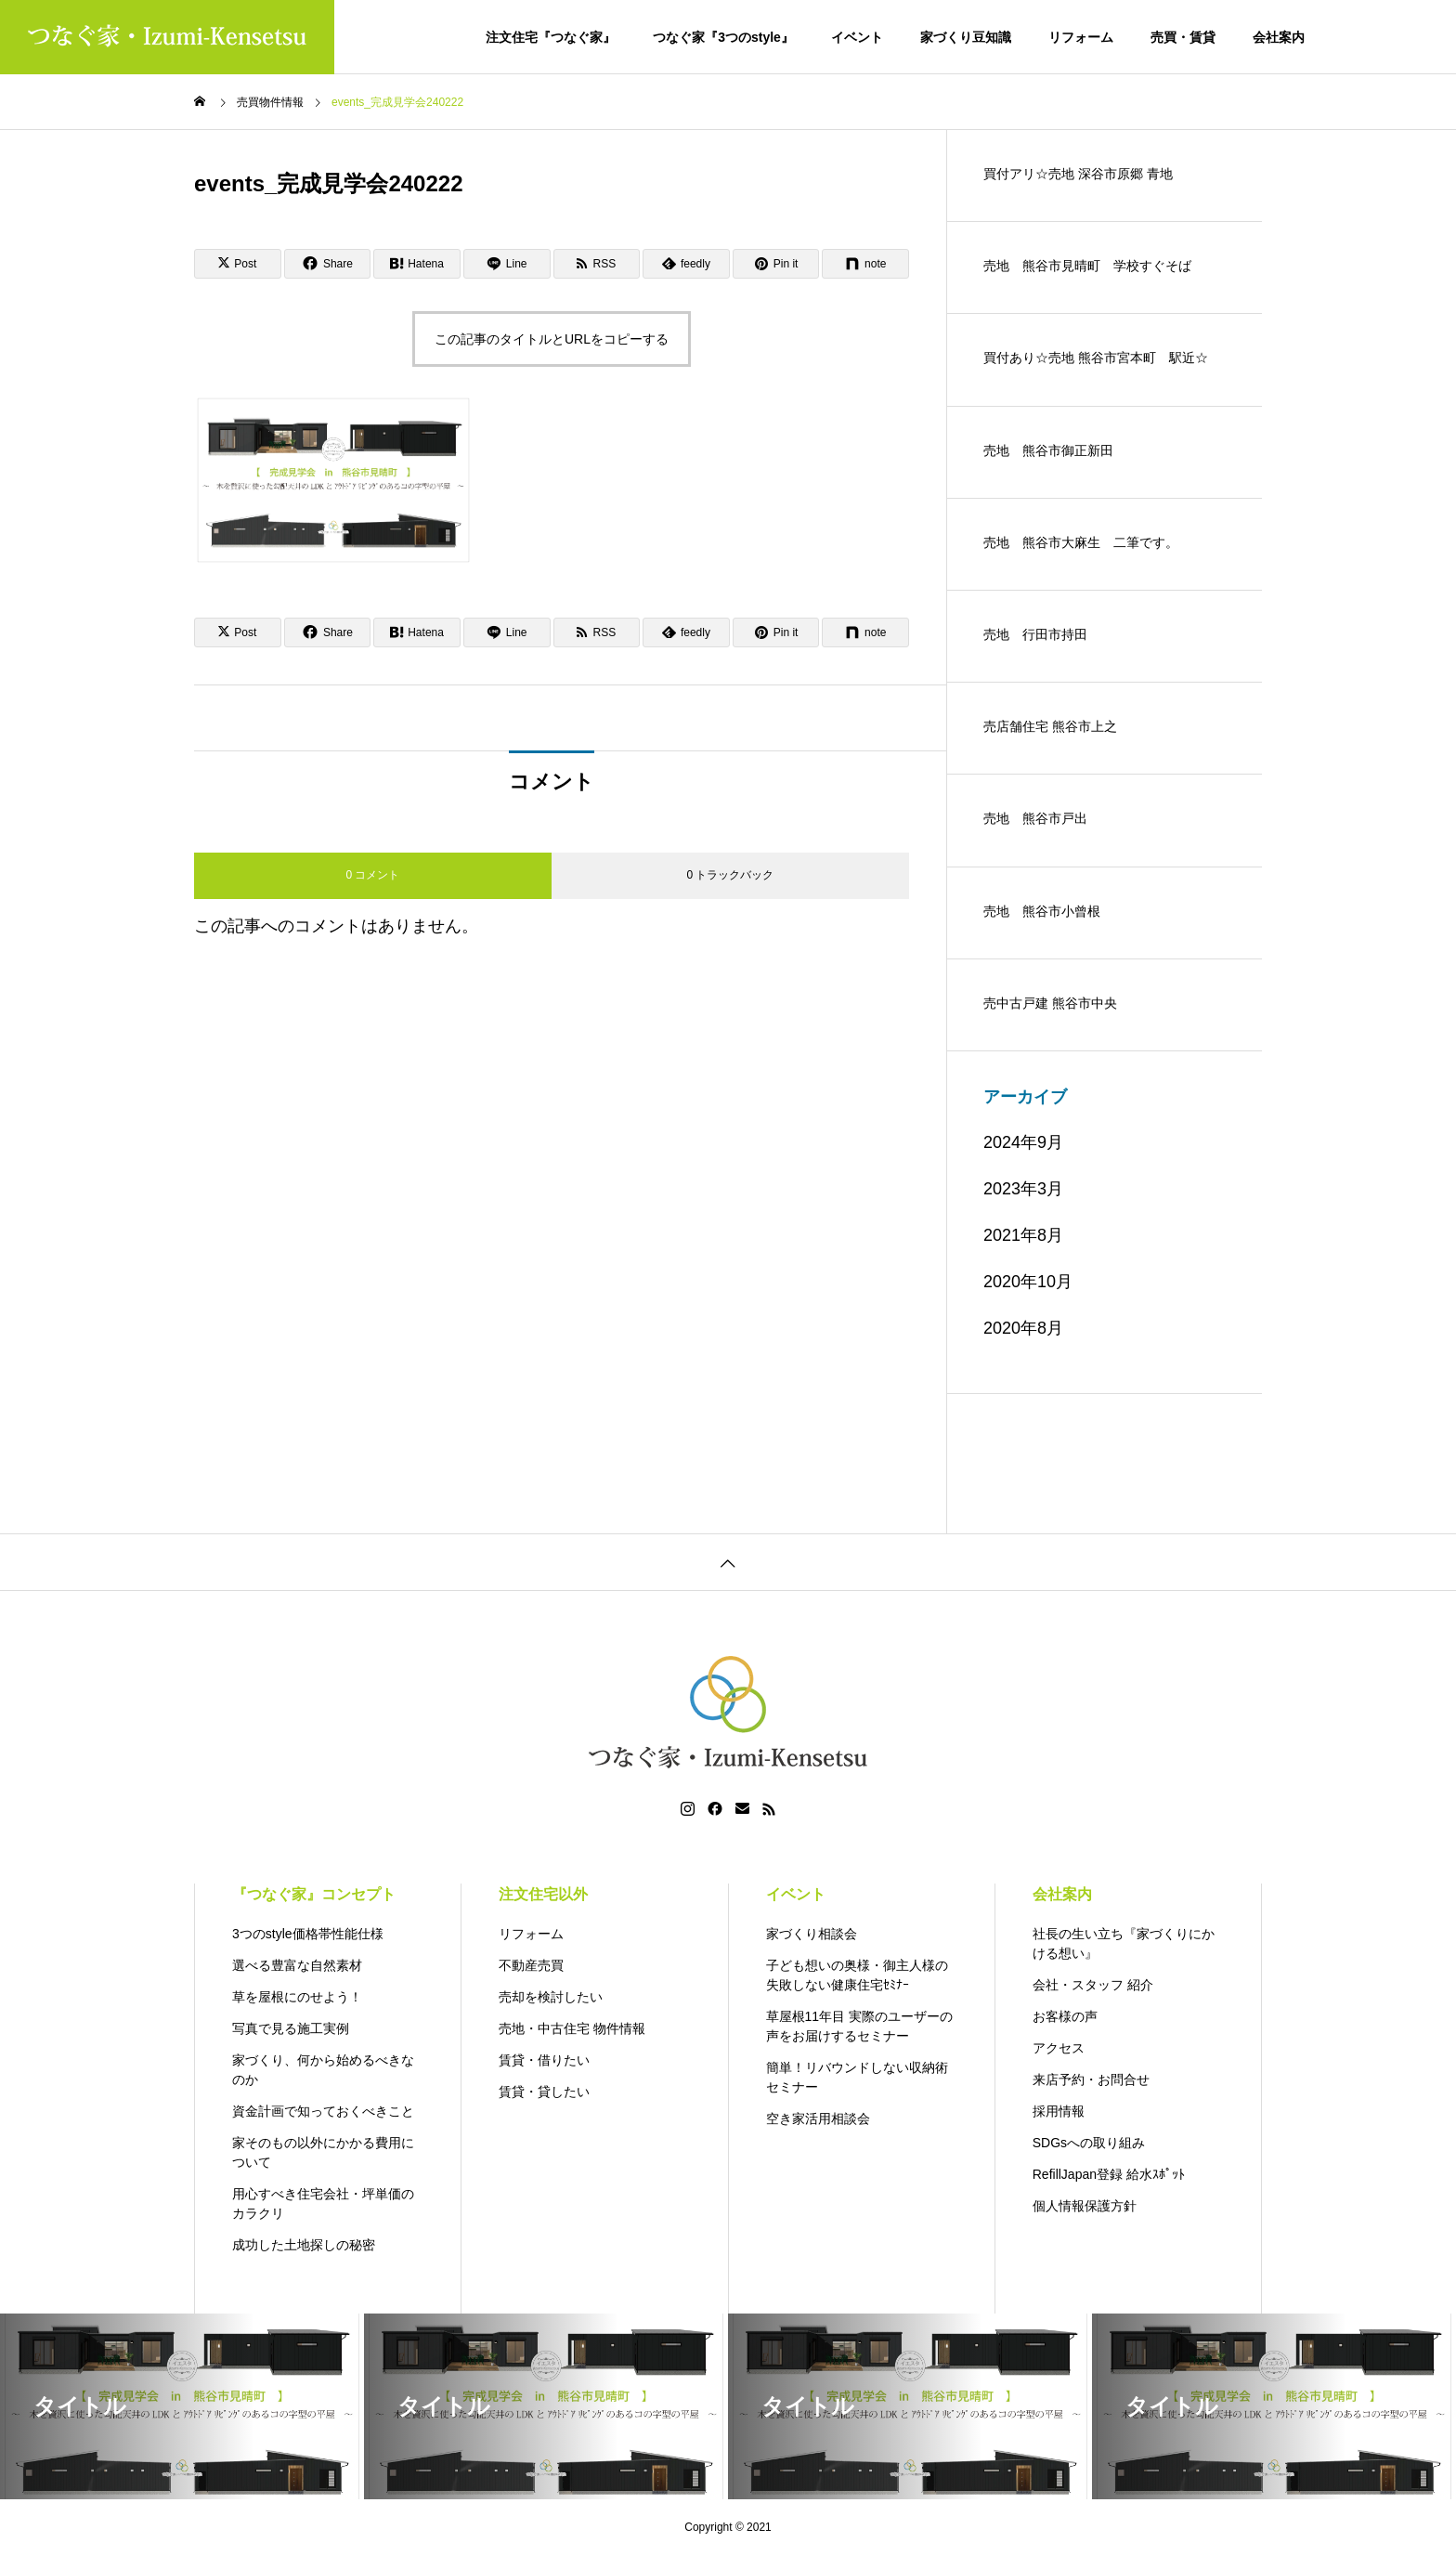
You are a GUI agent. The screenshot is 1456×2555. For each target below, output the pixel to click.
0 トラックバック (730, 874)
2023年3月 (1023, 1189)
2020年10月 (1027, 1281)
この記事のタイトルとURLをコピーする (552, 339)
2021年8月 (1023, 1235)
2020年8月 (1023, 1328)
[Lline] (507, 264)
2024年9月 (1023, 1142)
